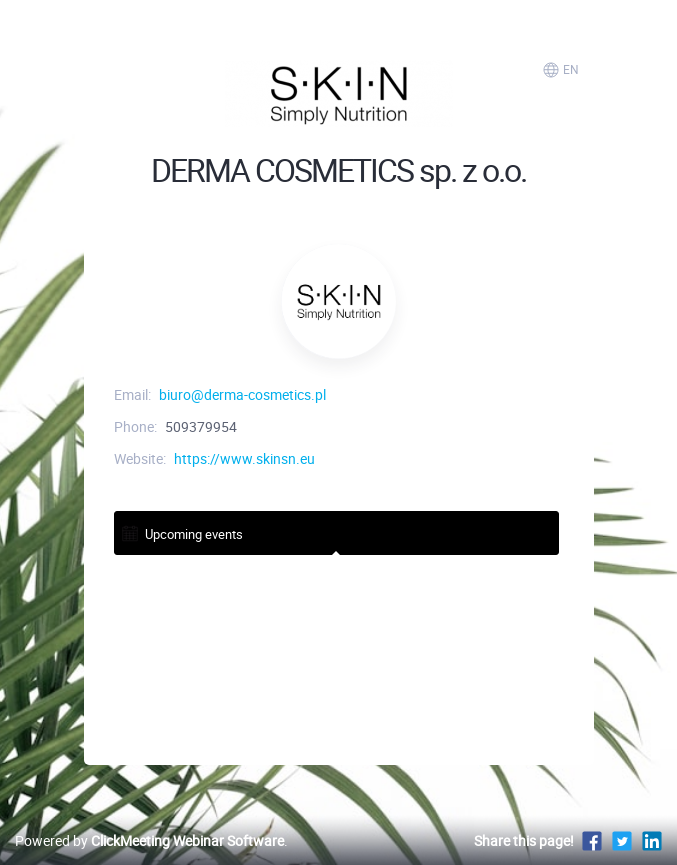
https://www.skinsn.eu (244, 458)
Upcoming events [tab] (181, 532)
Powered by (149, 840)
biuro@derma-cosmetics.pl (242, 394)
